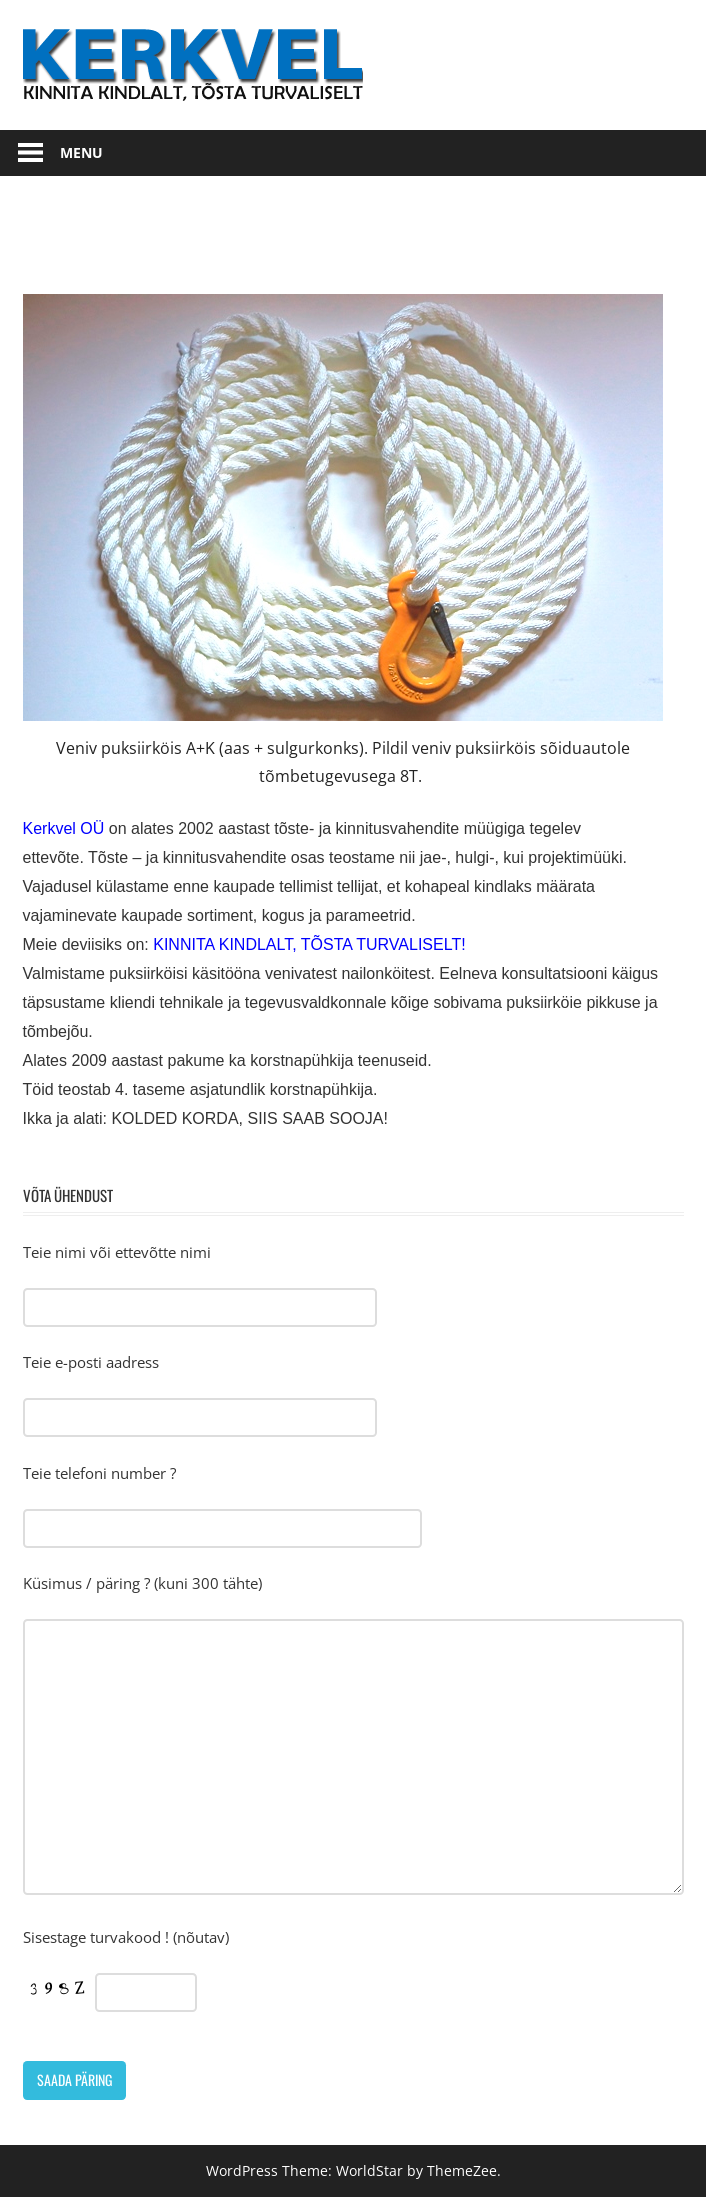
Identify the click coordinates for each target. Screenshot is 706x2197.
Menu (81, 152)
